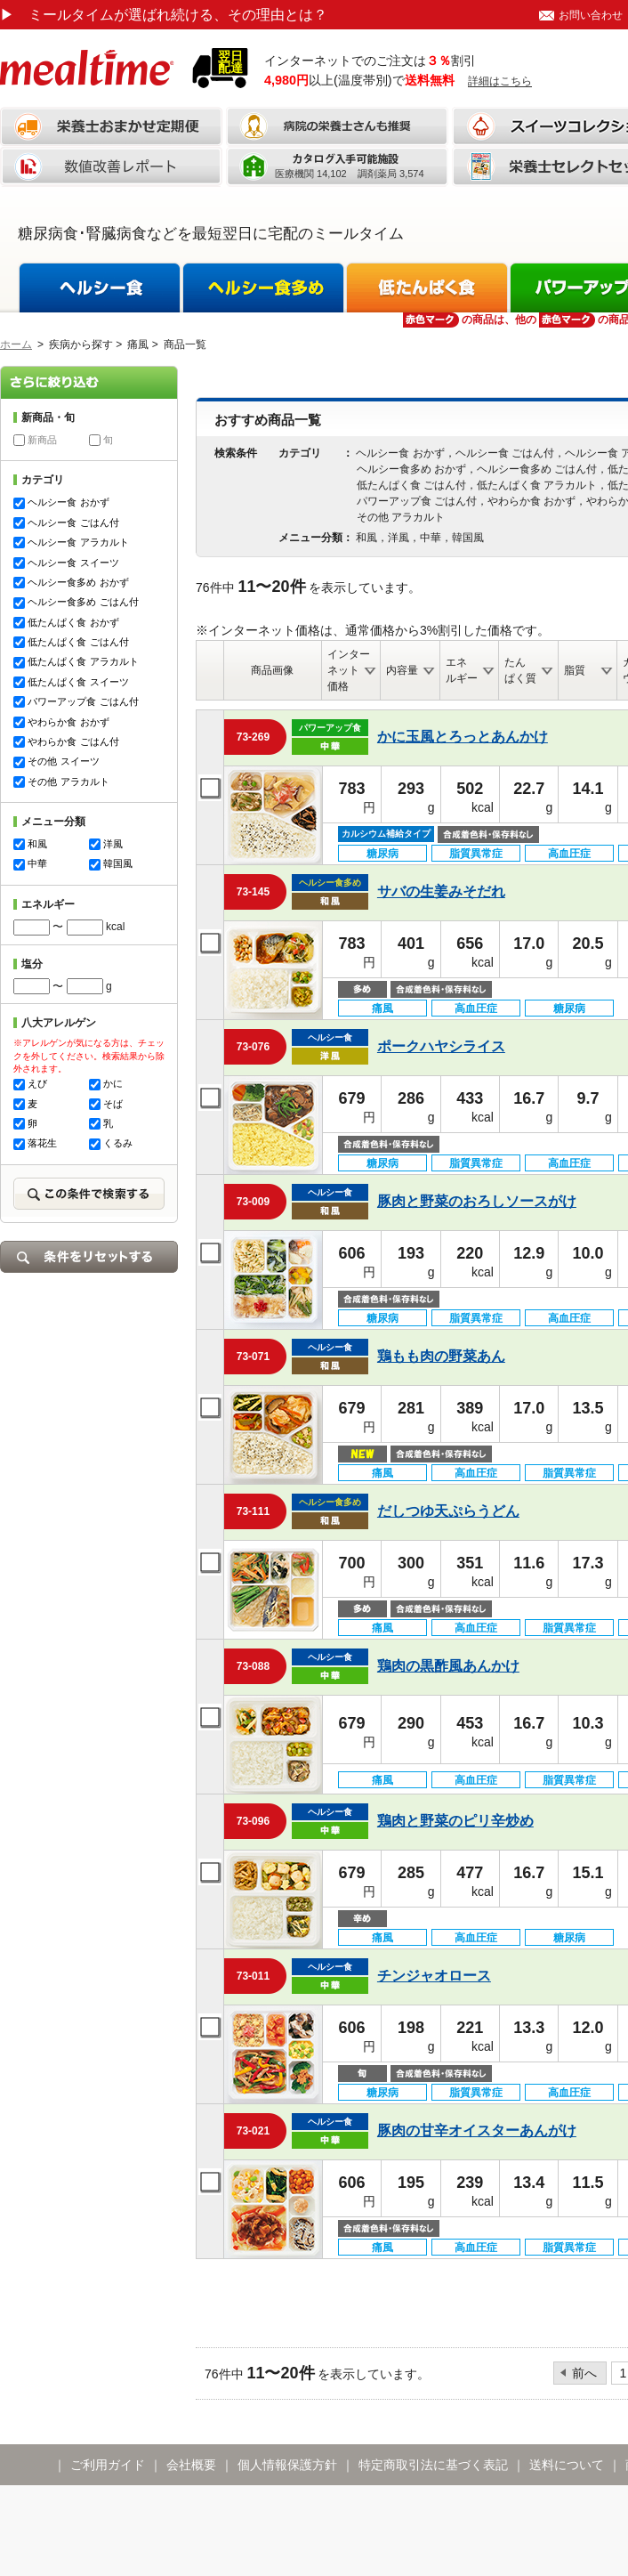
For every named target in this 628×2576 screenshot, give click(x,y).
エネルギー (462, 670)
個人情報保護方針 (287, 2465)
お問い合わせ (591, 15)
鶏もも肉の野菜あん (441, 1356)
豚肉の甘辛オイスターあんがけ (476, 2130)
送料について (566, 2465)
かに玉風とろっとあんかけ (462, 736)
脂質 (574, 670)
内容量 (402, 670)
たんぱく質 (520, 670)
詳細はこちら (500, 81)
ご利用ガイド (107, 2465)
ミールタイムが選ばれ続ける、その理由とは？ (163, 14)
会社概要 (191, 2465)
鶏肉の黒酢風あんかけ (448, 1665)
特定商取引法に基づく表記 (433, 2465)
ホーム (16, 344)
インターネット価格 (348, 670)
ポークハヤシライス (441, 1046)
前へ (584, 2373)
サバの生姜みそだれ (441, 891)
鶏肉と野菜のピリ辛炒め (455, 1820)
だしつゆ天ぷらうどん (448, 1511)
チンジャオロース (434, 1975)
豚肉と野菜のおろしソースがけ (476, 1201)
